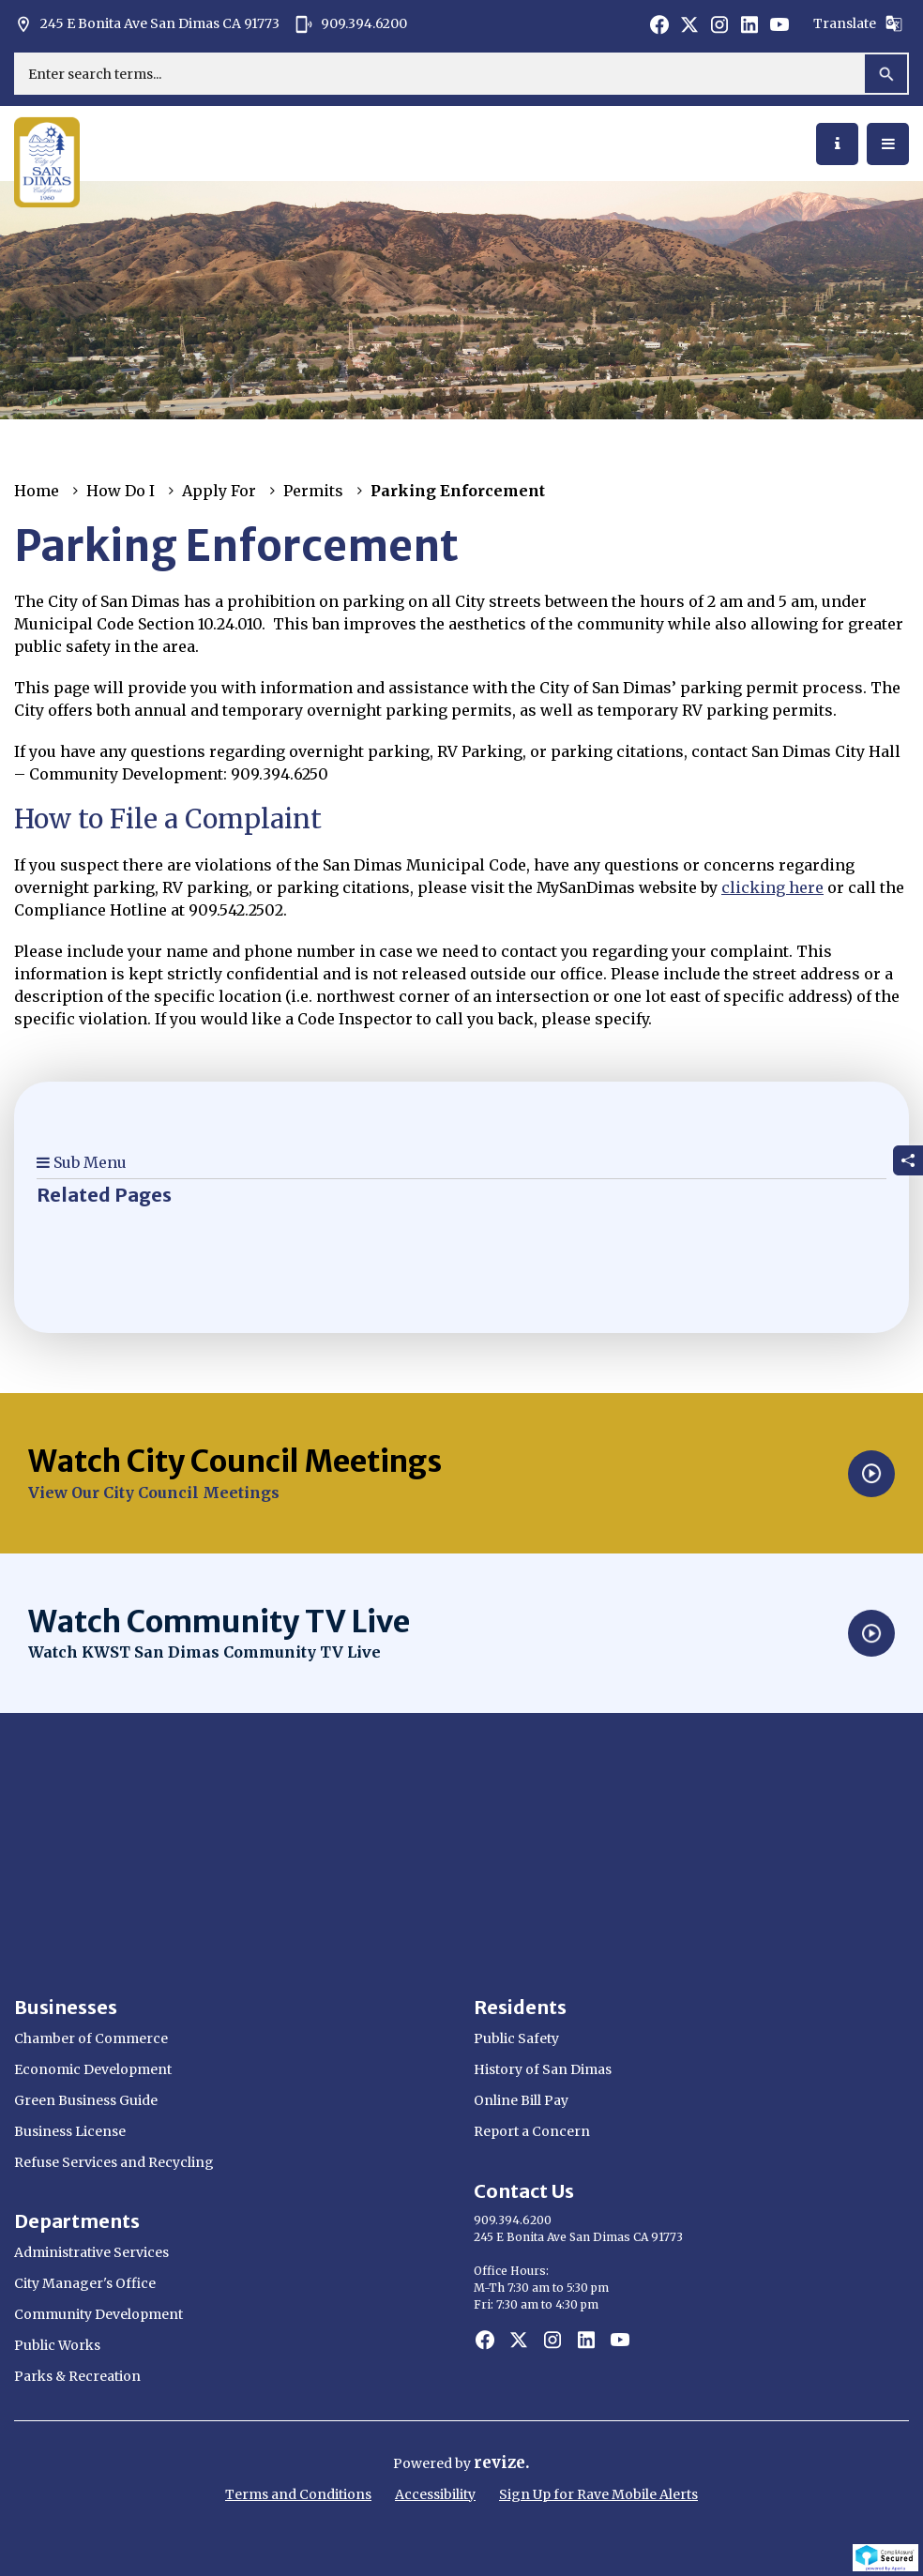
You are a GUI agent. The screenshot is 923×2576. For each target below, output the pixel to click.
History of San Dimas (543, 2069)
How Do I (120, 490)
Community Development (98, 2314)
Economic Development (93, 2069)
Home (36, 490)
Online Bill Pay (521, 2100)
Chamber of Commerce (91, 2038)
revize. (502, 2462)
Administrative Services (91, 2252)
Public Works (57, 2345)
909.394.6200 (351, 24)
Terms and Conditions (298, 2494)
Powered (424, 2463)
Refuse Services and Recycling (114, 2162)
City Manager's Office (85, 2283)
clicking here (772, 887)
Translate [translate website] (858, 23)
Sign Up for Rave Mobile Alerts (598, 2494)
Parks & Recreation (77, 2376)
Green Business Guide (86, 2100)
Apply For (219, 490)
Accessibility (435, 2494)
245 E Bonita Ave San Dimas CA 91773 (147, 24)
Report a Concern (532, 2131)
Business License (70, 2131)
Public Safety (516, 2038)
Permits (313, 490)
